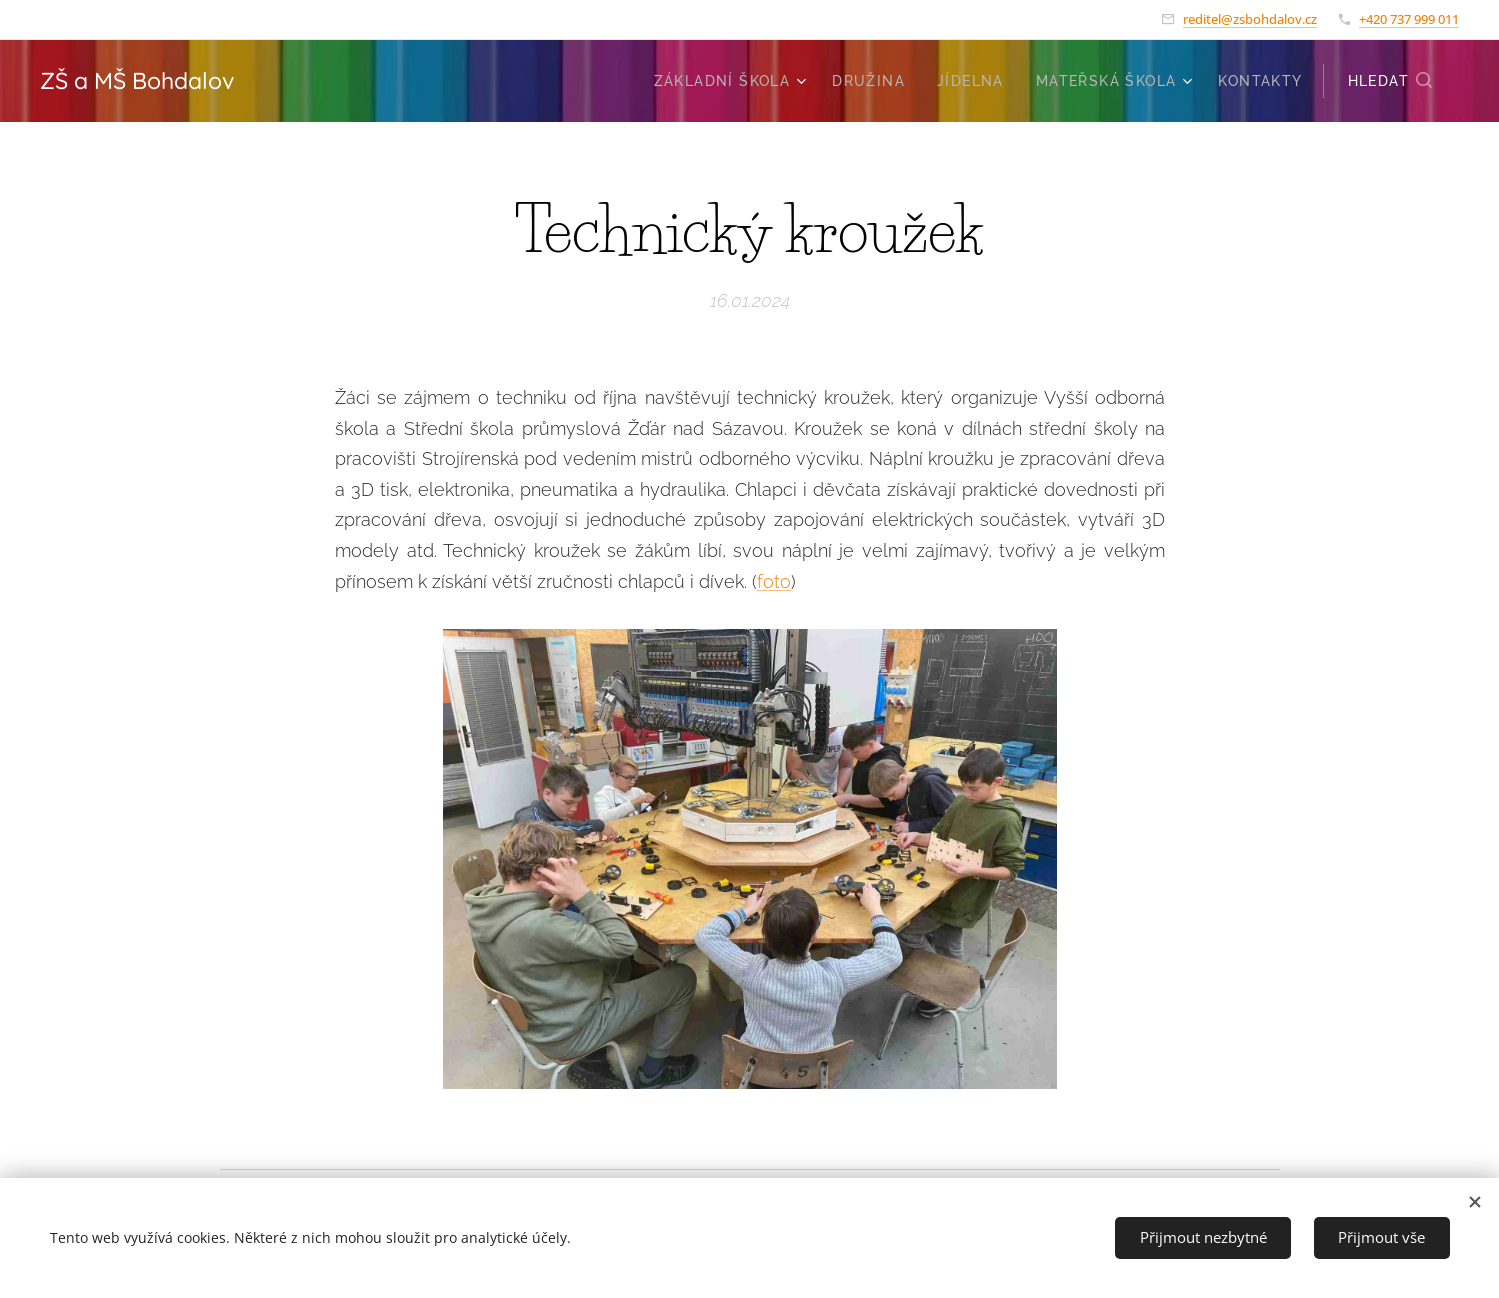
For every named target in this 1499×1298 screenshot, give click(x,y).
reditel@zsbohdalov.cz (1250, 19)
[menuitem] (733, 81)
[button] (1391, 81)
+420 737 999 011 (1409, 19)
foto (774, 580)
